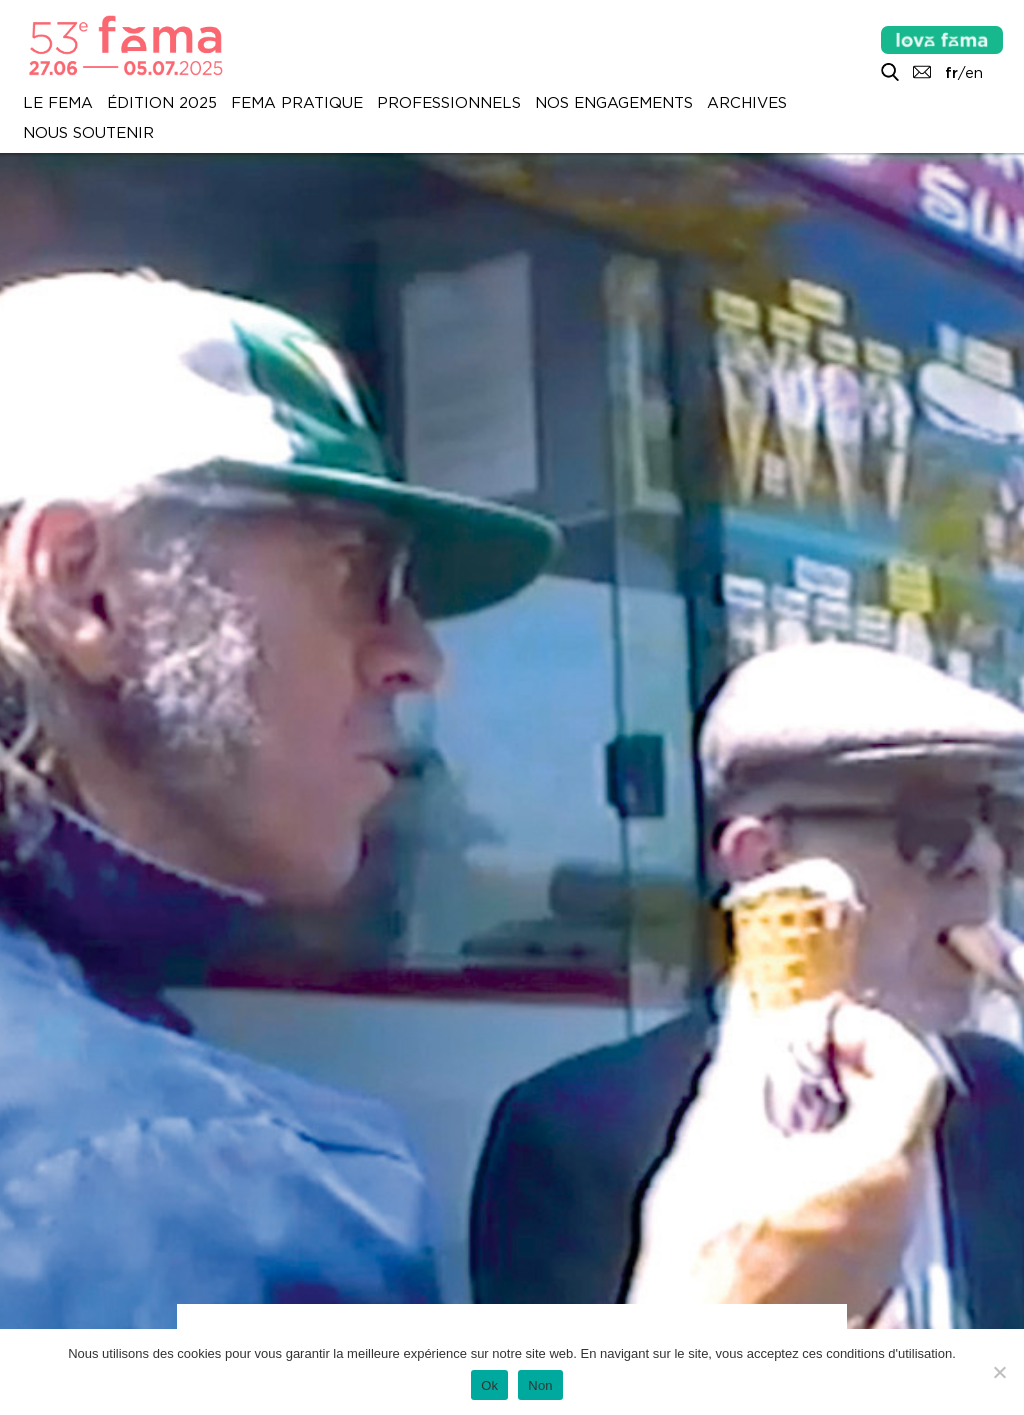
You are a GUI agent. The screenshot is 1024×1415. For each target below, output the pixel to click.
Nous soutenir (88, 133)
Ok (489, 1385)
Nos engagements (614, 103)
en (974, 73)
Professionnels (449, 103)
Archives (747, 103)
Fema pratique (297, 103)
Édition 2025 (162, 103)
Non (540, 1385)
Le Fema (58, 103)
